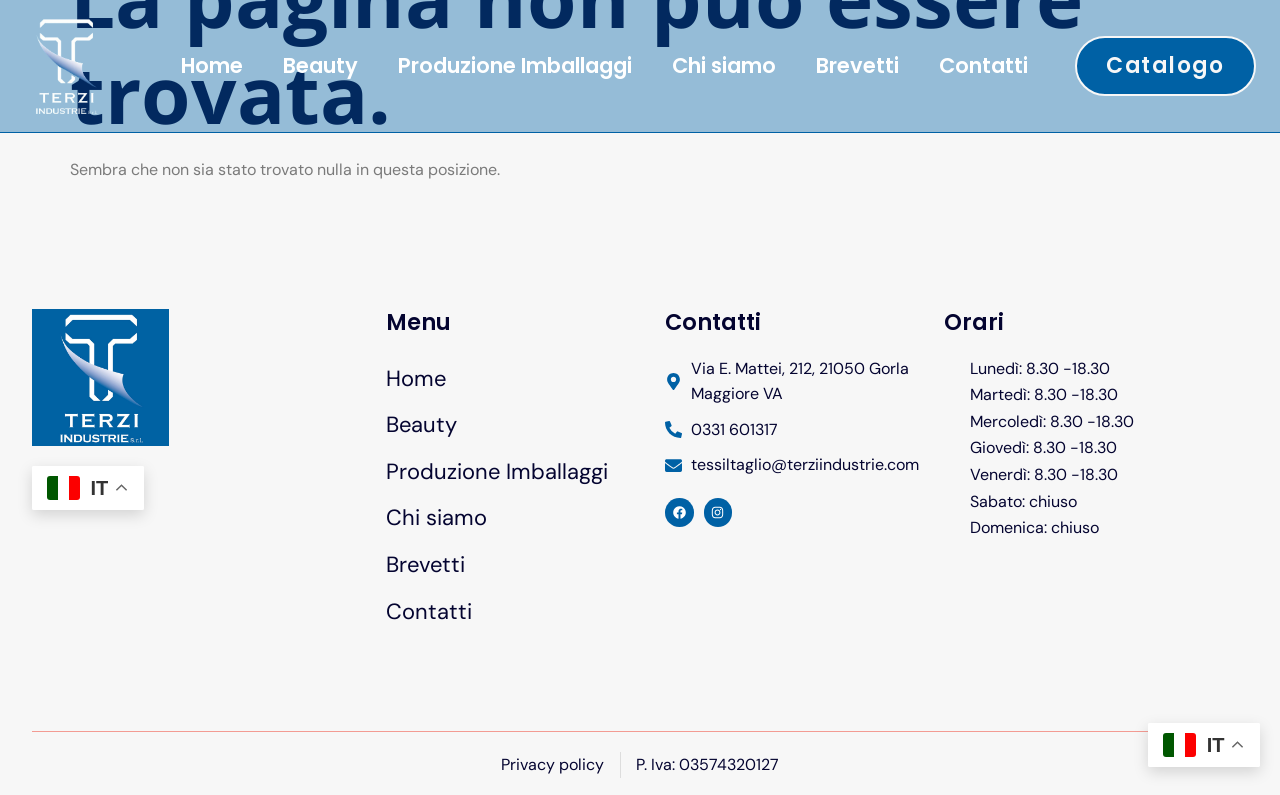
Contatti (983, 65)
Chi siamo (724, 65)
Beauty (320, 65)
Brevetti (857, 65)
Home (212, 65)
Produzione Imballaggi (515, 65)
